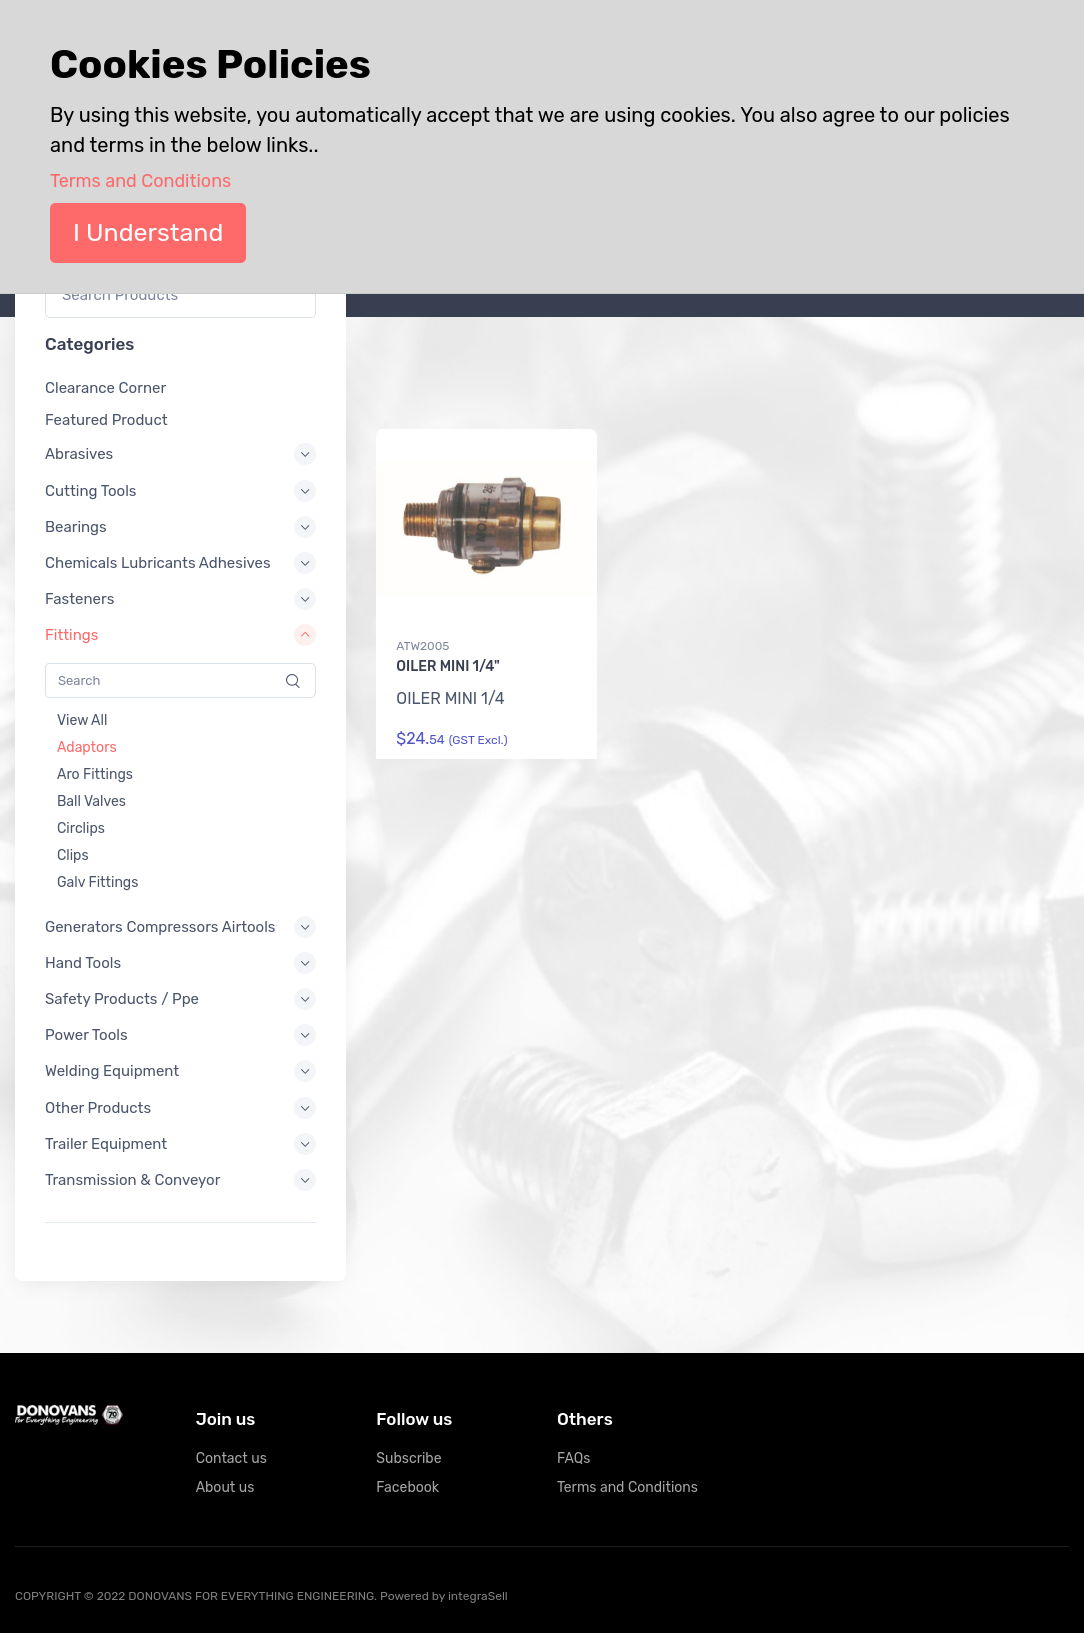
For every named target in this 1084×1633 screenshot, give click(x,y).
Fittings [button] (71, 636)
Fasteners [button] (79, 600)
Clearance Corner (105, 388)
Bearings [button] (76, 527)
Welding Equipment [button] (112, 1072)
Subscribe (408, 1458)
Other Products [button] (98, 1108)
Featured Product (106, 421)
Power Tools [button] (86, 1036)
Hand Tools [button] (83, 963)
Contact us (231, 1458)
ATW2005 (422, 646)
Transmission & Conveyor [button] (132, 1180)
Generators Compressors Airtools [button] (160, 927)
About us (225, 1487)
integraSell (478, 1596)
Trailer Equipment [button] (106, 1144)
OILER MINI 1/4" (448, 666)
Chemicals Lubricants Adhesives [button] (158, 563)
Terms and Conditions (627, 1487)
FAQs (573, 1458)
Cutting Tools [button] (91, 491)
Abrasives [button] (79, 455)
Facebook (407, 1487)
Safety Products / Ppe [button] (122, 999)
